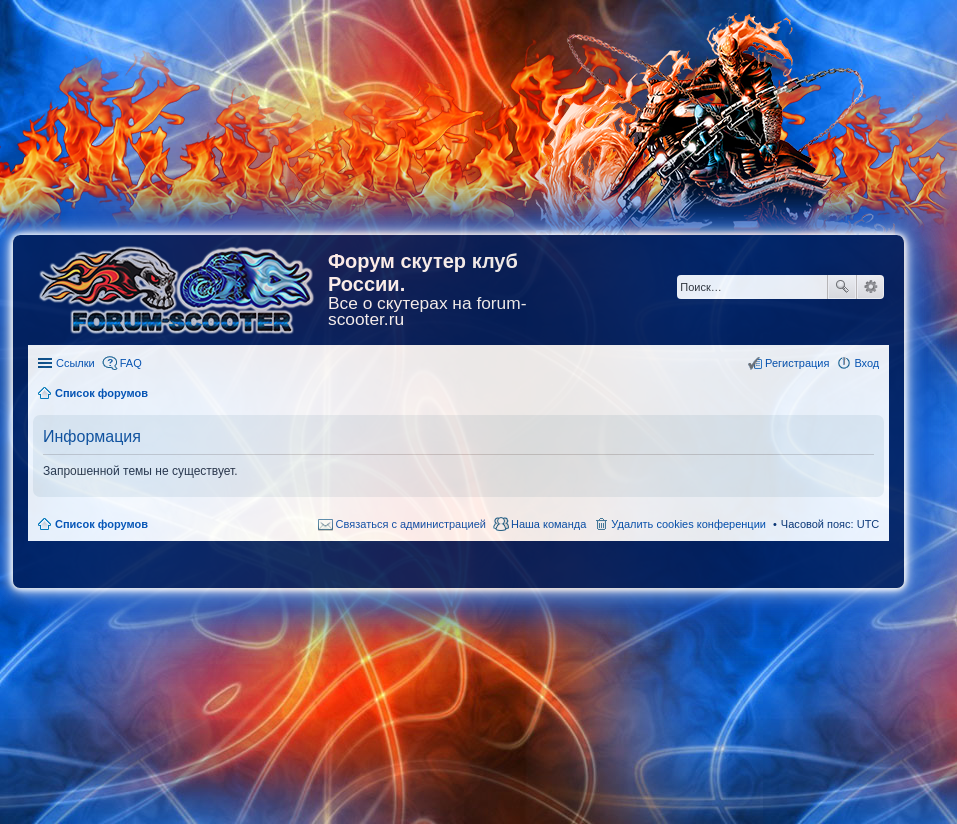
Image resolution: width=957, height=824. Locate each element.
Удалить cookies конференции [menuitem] (688, 524)
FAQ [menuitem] (131, 363)
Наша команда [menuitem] (548, 524)
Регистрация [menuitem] (797, 363)
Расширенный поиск (870, 287)
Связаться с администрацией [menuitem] (411, 524)
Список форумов (101, 524)
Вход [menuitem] (866, 363)
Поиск (842, 287)
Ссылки (75, 363)
